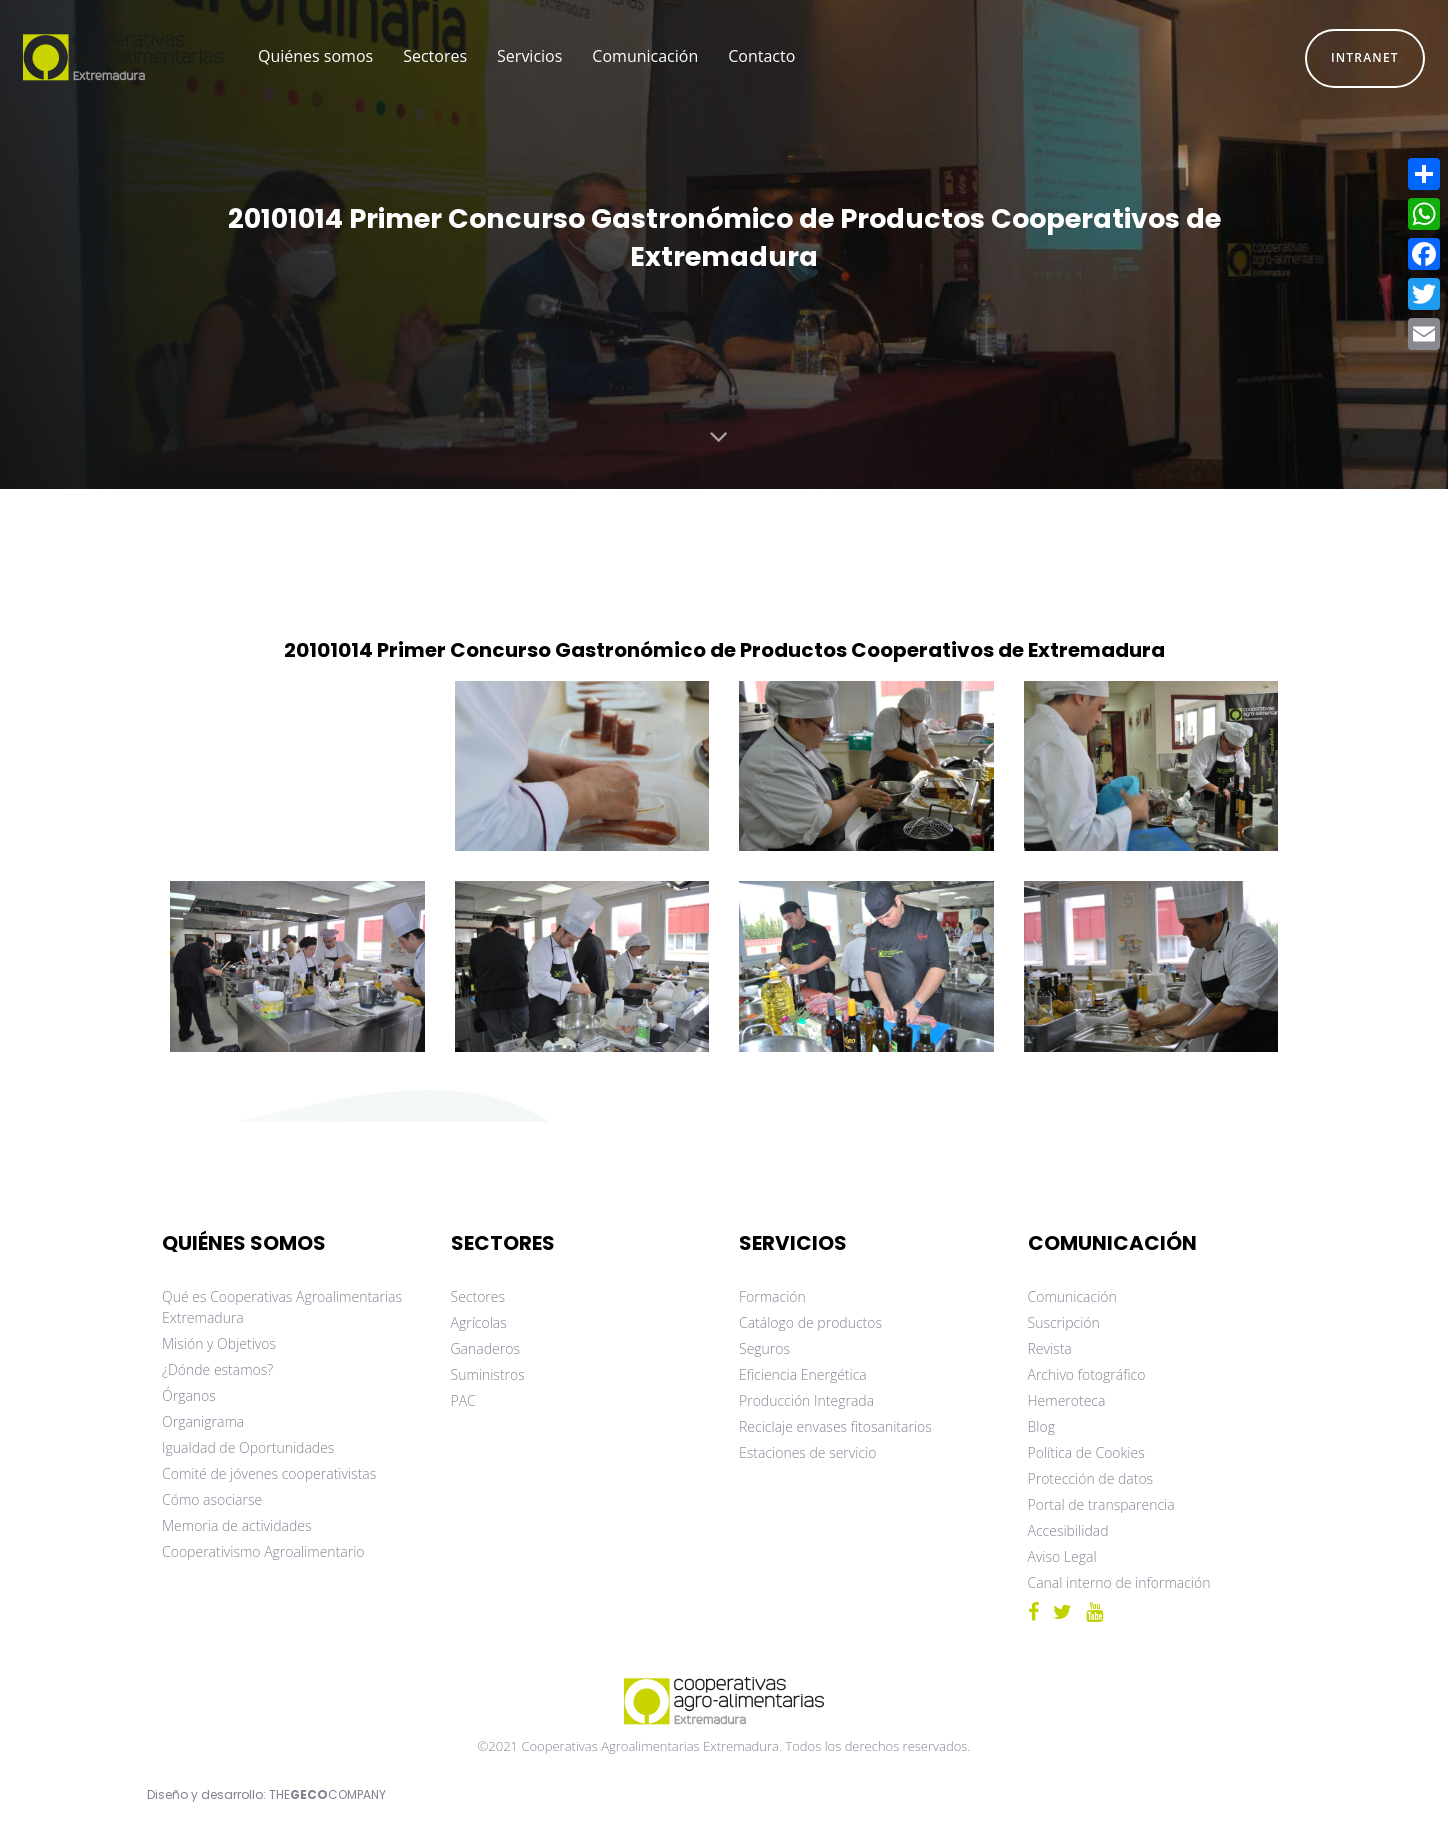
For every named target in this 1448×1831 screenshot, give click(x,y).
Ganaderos (485, 1348)
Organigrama (203, 1421)
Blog (1041, 1426)
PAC (463, 1400)
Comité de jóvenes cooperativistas (269, 1473)
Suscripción (1064, 1322)
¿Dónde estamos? (217, 1369)
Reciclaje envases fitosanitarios (835, 1426)
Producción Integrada (806, 1400)
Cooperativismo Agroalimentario (263, 1551)
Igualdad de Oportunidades (248, 1447)
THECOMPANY (327, 1794)
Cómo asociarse (212, 1499)
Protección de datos (1091, 1478)
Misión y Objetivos (219, 1343)
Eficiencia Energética (803, 1374)
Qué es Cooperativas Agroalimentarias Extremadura (282, 1307)
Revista (1050, 1348)
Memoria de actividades (237, 1525)
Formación (772, 1296)
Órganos (189, 1395)
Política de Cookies (1086, 1452)
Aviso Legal (1062, 1556)
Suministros (488, 1374)
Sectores (478, 1296)
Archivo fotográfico (1087, 1374)
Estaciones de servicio (807, 1452)
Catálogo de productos (810, 1322)
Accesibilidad (1068, 1530)
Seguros (764, 1348)
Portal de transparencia (1101, 1504)
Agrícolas (479, 1322)
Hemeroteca (1067, 1400)
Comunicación (1072, 1296)
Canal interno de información (1119, 1582)
